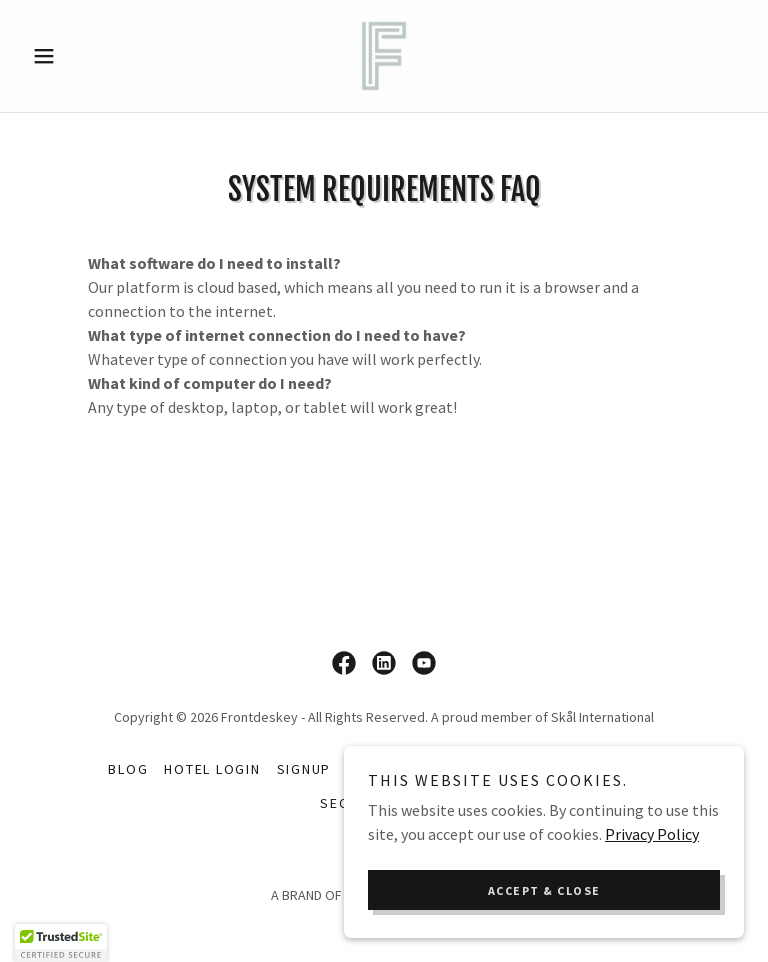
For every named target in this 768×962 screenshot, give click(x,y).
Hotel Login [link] (212, 769)
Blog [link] (128, 769)
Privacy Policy (652, 834)
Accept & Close (544, 890)
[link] (384, 56)
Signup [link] (304, 769)
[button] (78, 56)
